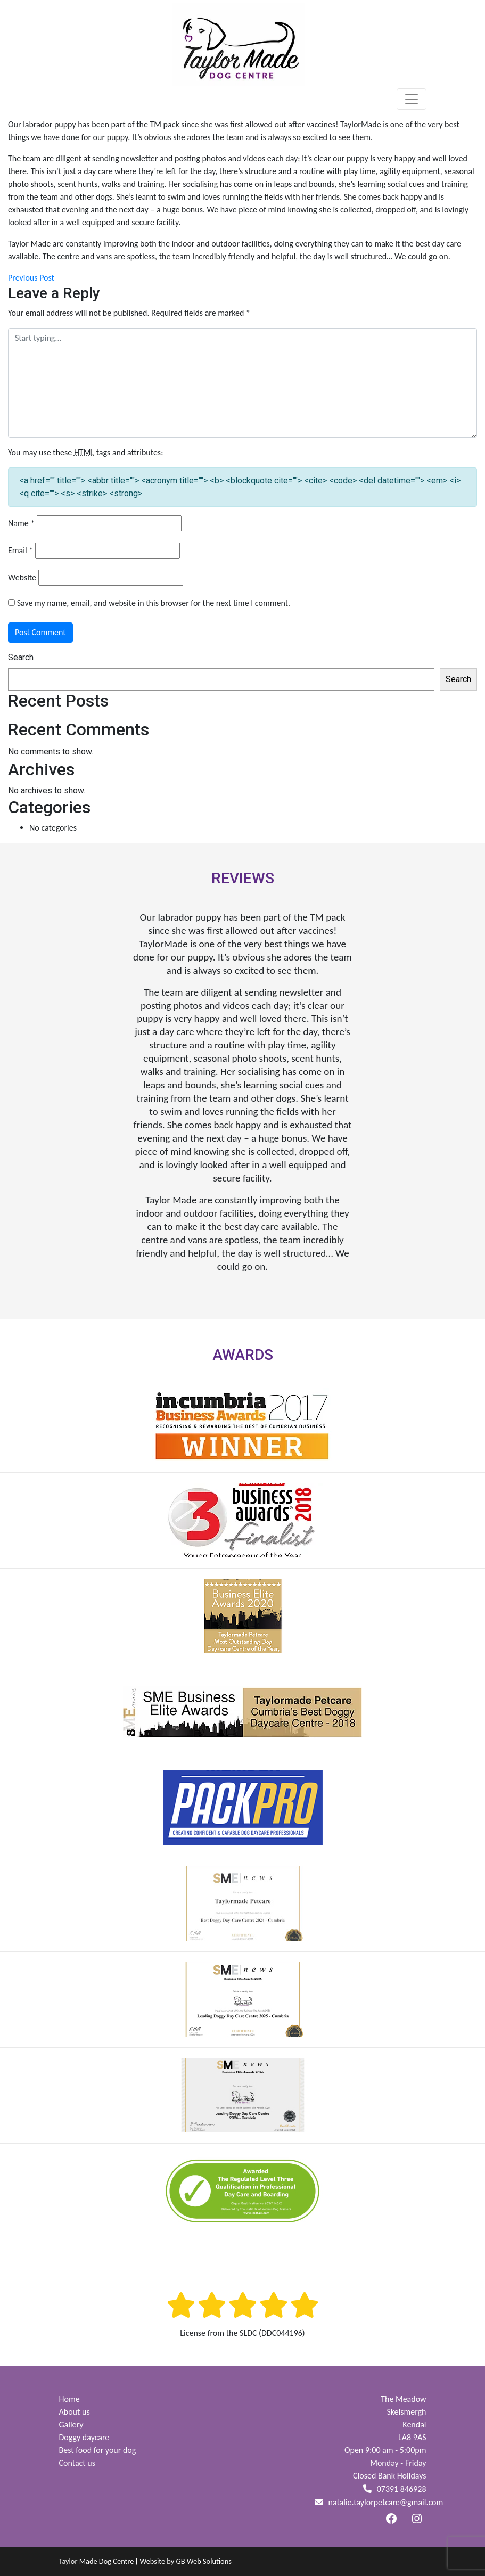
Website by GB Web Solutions (185, 2561)
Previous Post (31, 278)
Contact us (77, 2463)
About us (74, 2412)
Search (21, 657)
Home (69, 2399)
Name (21, 523)
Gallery (71, 2424)
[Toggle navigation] (411, 99)
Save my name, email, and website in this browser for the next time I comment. (154, 603)
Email (20, 550)
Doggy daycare (84, 2437)
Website (22, 577)
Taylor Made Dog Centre (96, 2561)
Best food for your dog (97, 2450)
